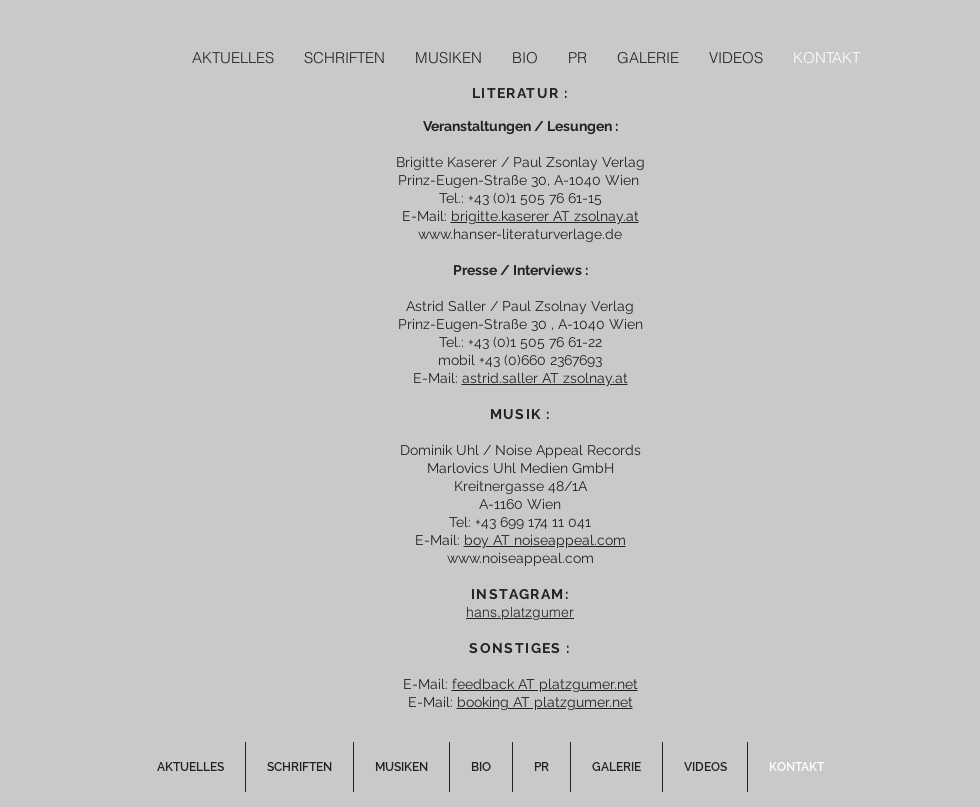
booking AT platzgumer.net (545, 702)
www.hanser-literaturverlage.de (520, 234)
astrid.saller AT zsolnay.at (545, 378)
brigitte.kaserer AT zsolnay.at (545, 216)
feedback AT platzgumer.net (545, 684)
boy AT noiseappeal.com (545, 540)
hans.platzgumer (520, 612)
